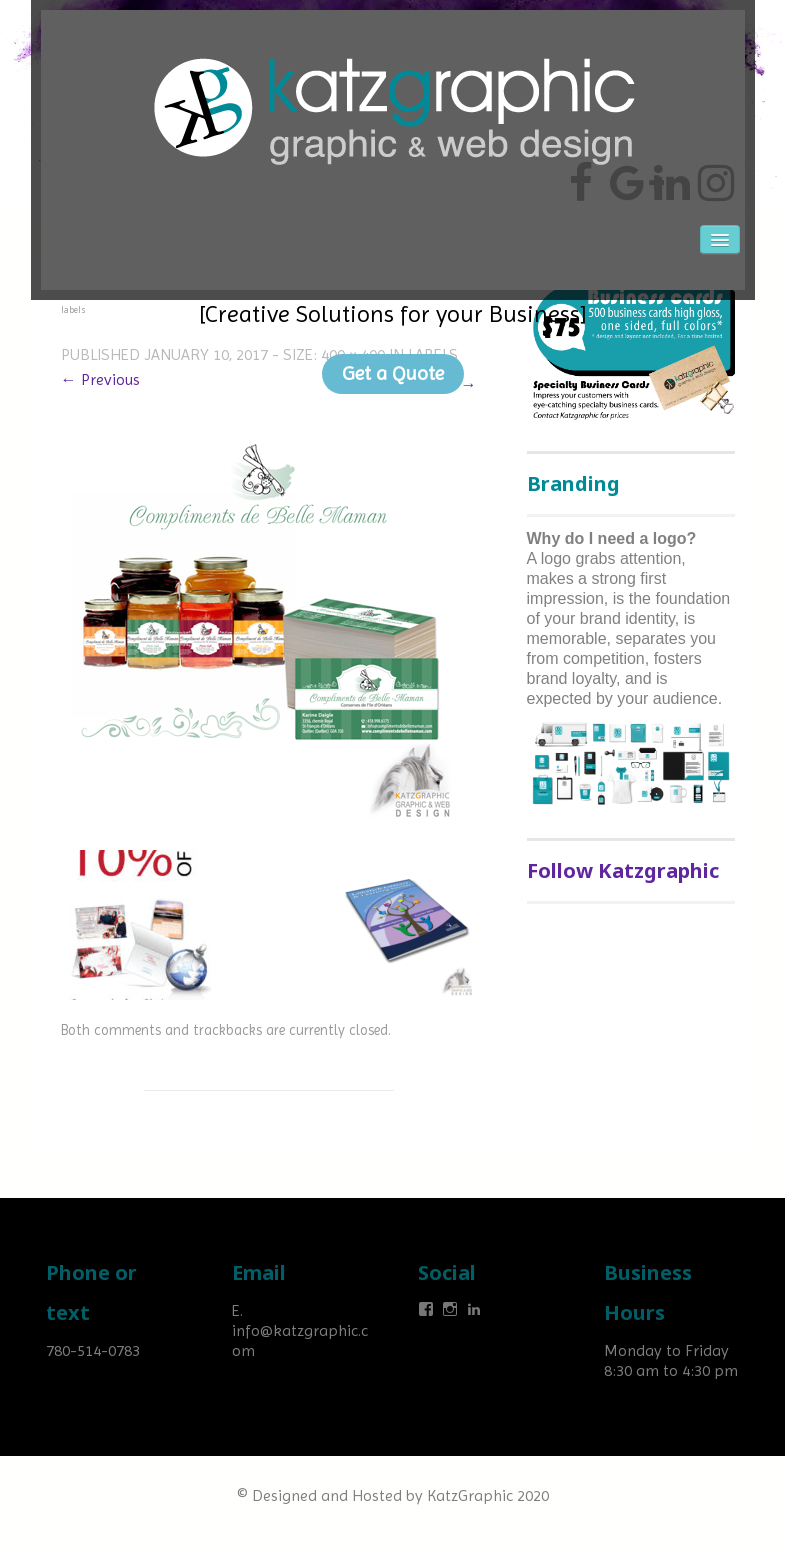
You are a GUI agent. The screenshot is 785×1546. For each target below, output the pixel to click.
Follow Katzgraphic (623, 870)
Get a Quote (393, 373)
